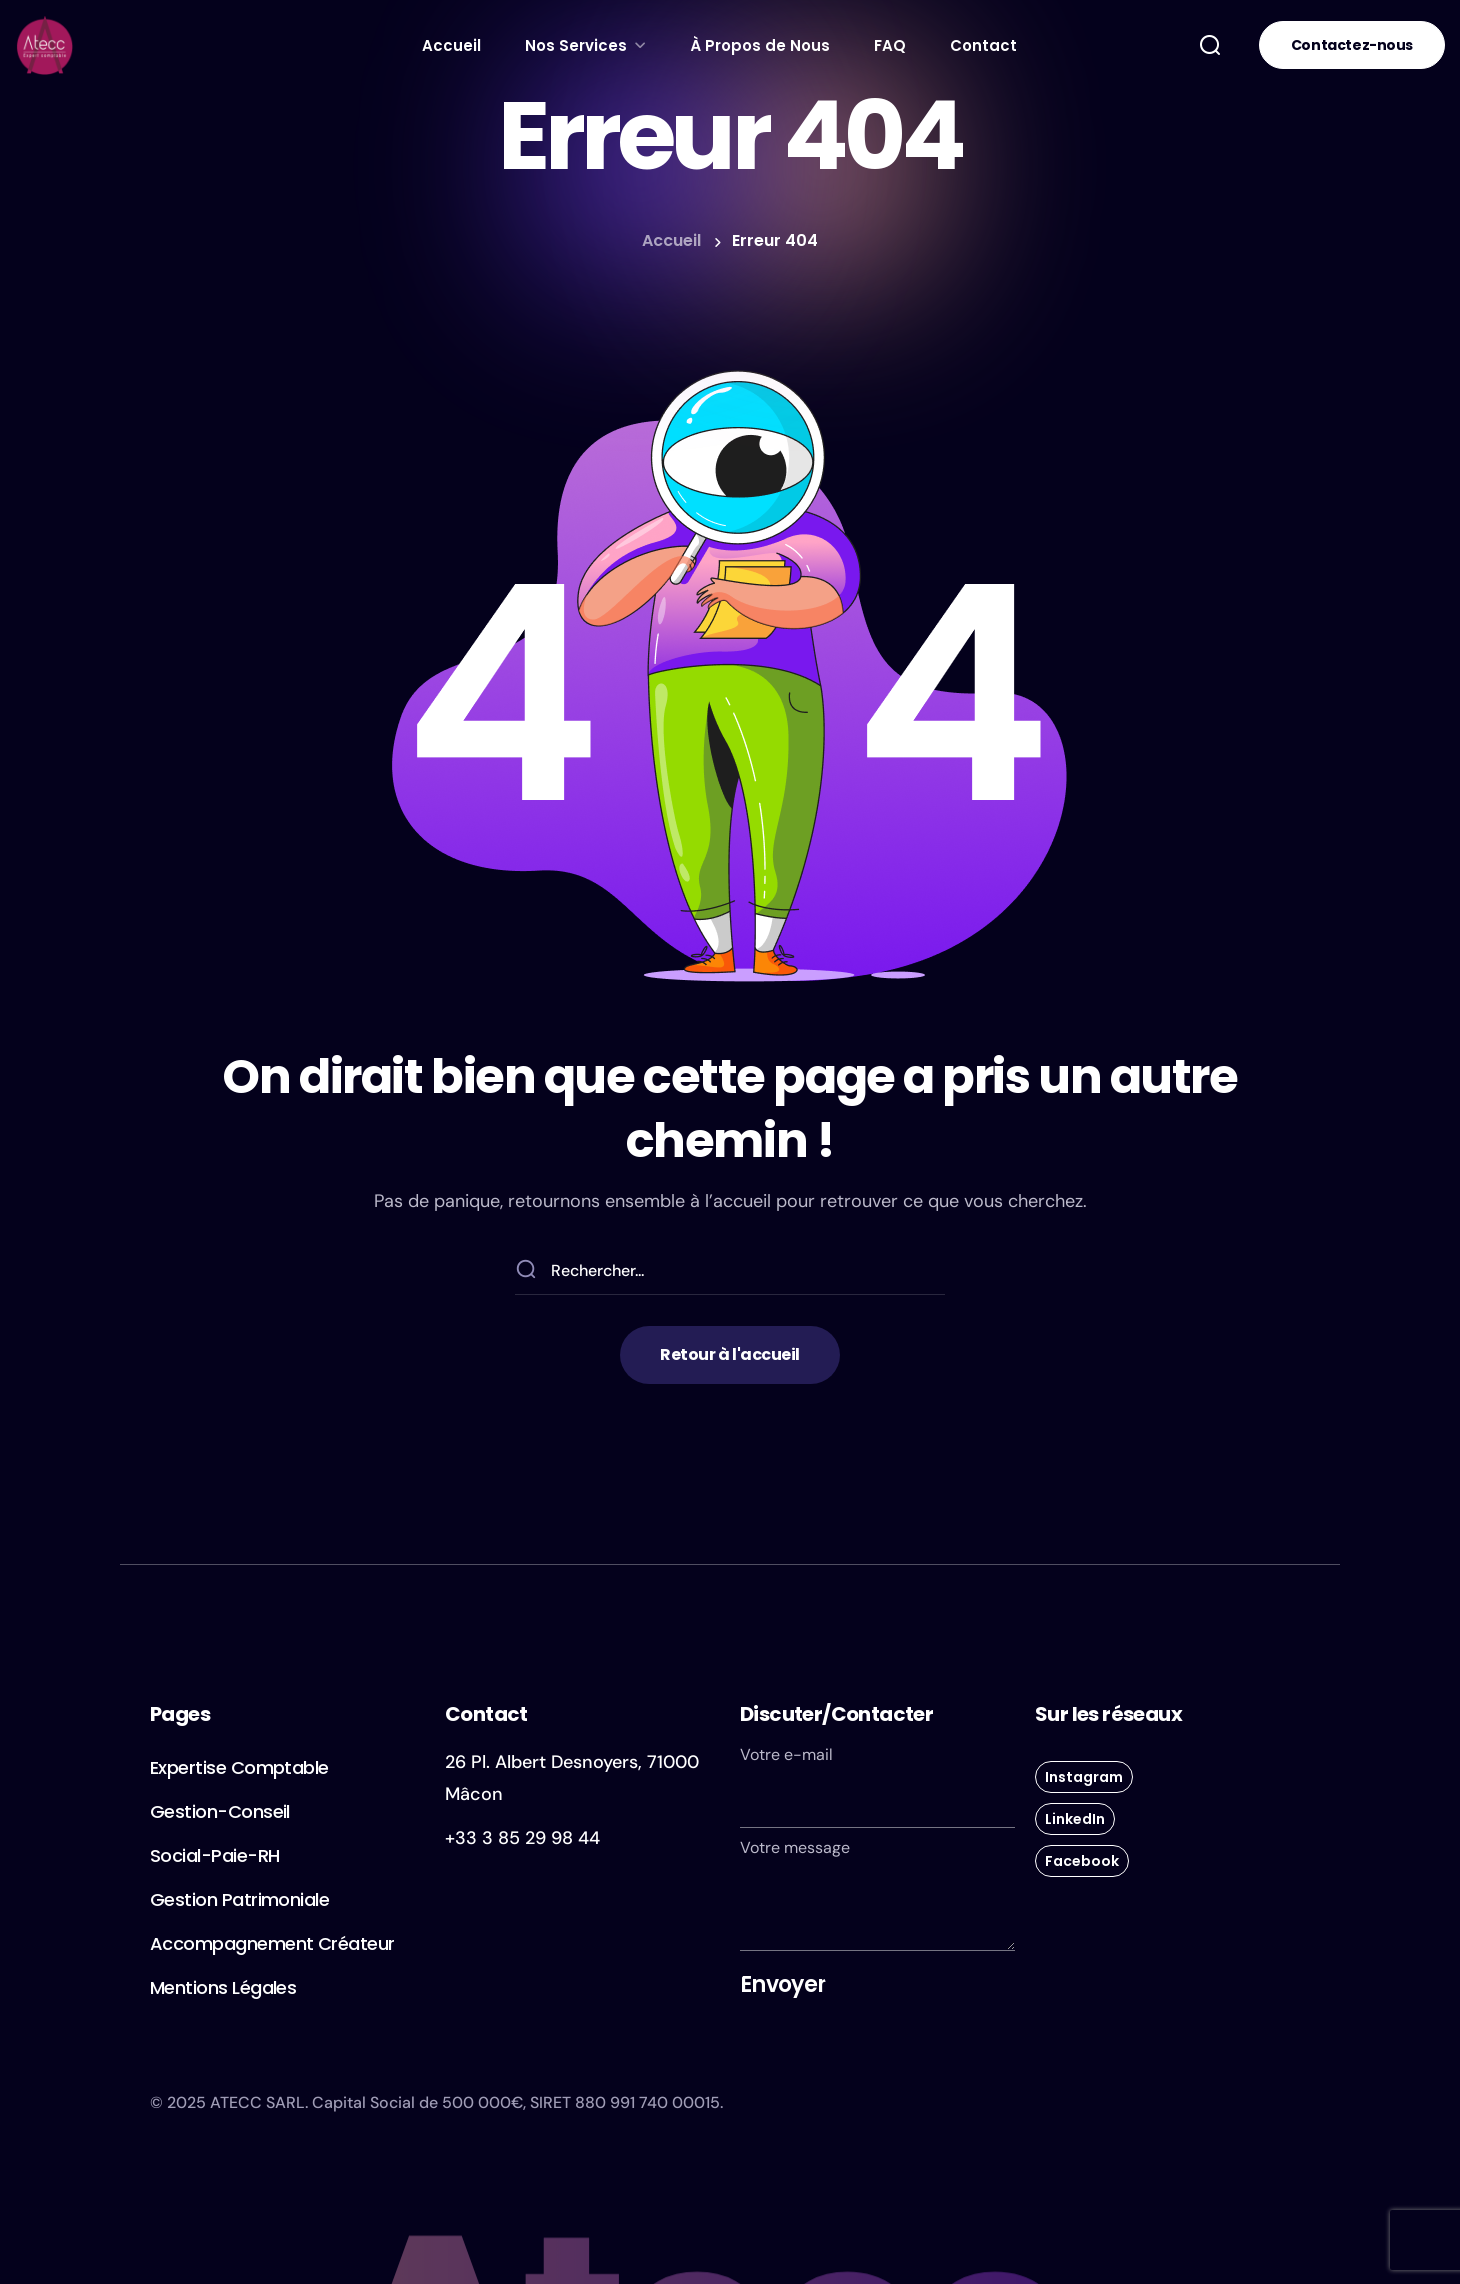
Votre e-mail (877, 1786)
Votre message (877, 1894)
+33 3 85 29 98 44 (522, 1838)
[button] (1210, 45)
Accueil (671, 240)
